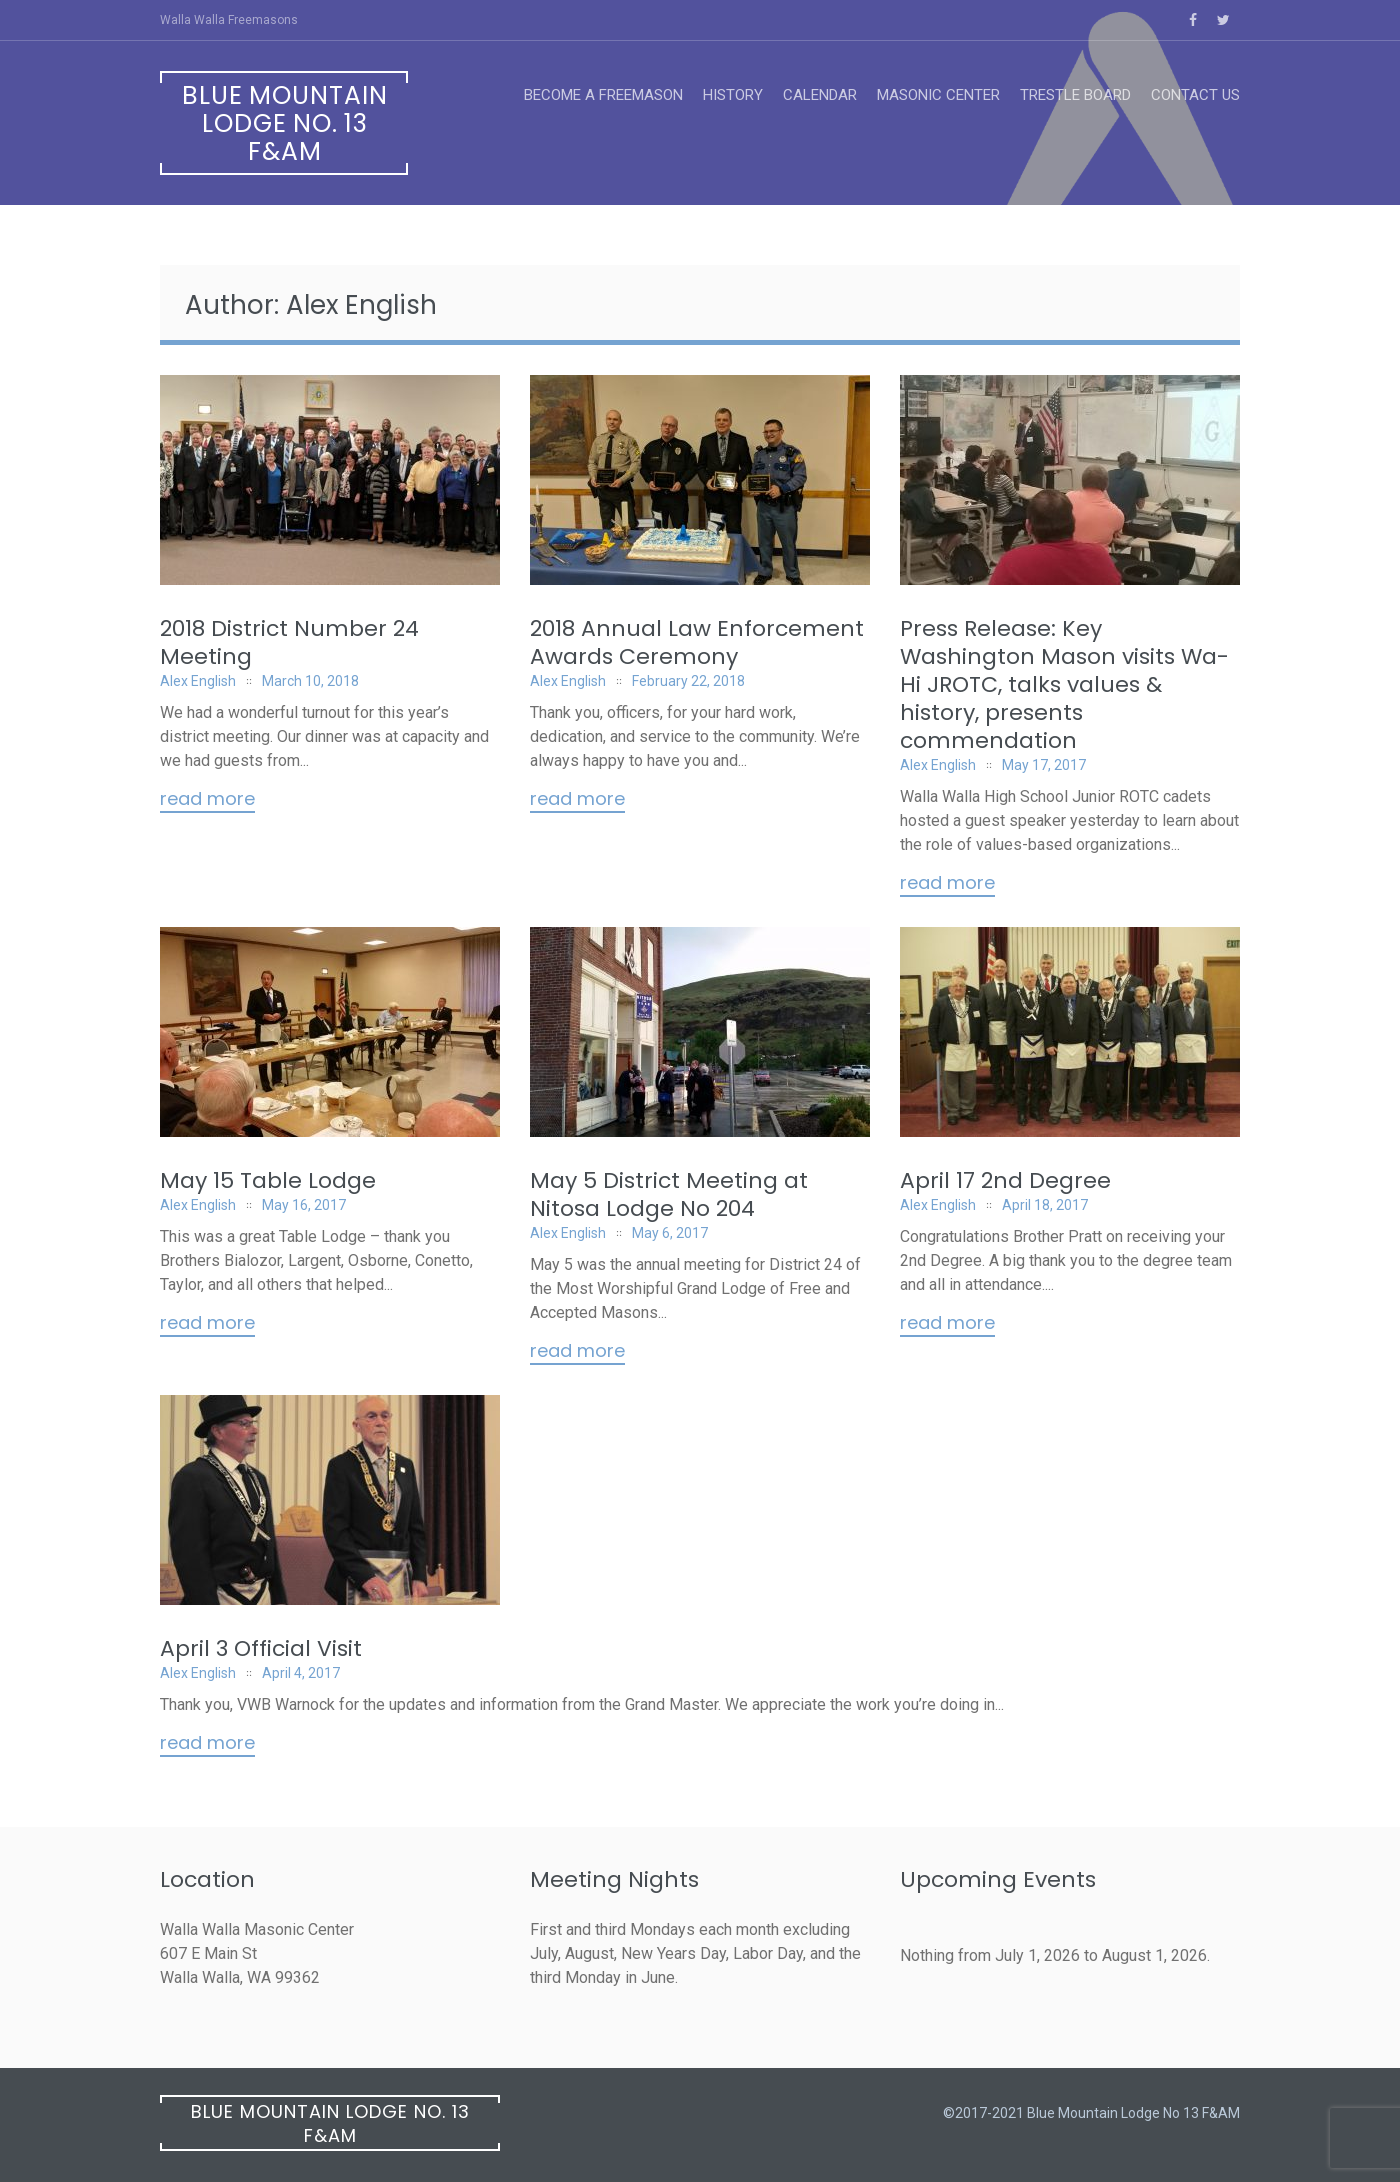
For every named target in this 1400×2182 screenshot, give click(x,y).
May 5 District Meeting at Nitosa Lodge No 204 (669, 1194)
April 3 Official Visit (261, 1648)
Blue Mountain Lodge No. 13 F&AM (285, 123)
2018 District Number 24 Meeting (289, 642)
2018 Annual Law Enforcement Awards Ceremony (697, 642)
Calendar (820, 95)
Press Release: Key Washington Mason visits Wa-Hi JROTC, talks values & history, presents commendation (1064, 684)
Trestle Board (1075, 95)
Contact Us (1195, 95)
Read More (207, 800)
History (733, 95)
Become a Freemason (603, 95)
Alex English (198, 681)
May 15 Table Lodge (268, 1180)
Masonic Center (938, 95)
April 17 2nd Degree (1005, 1180)
